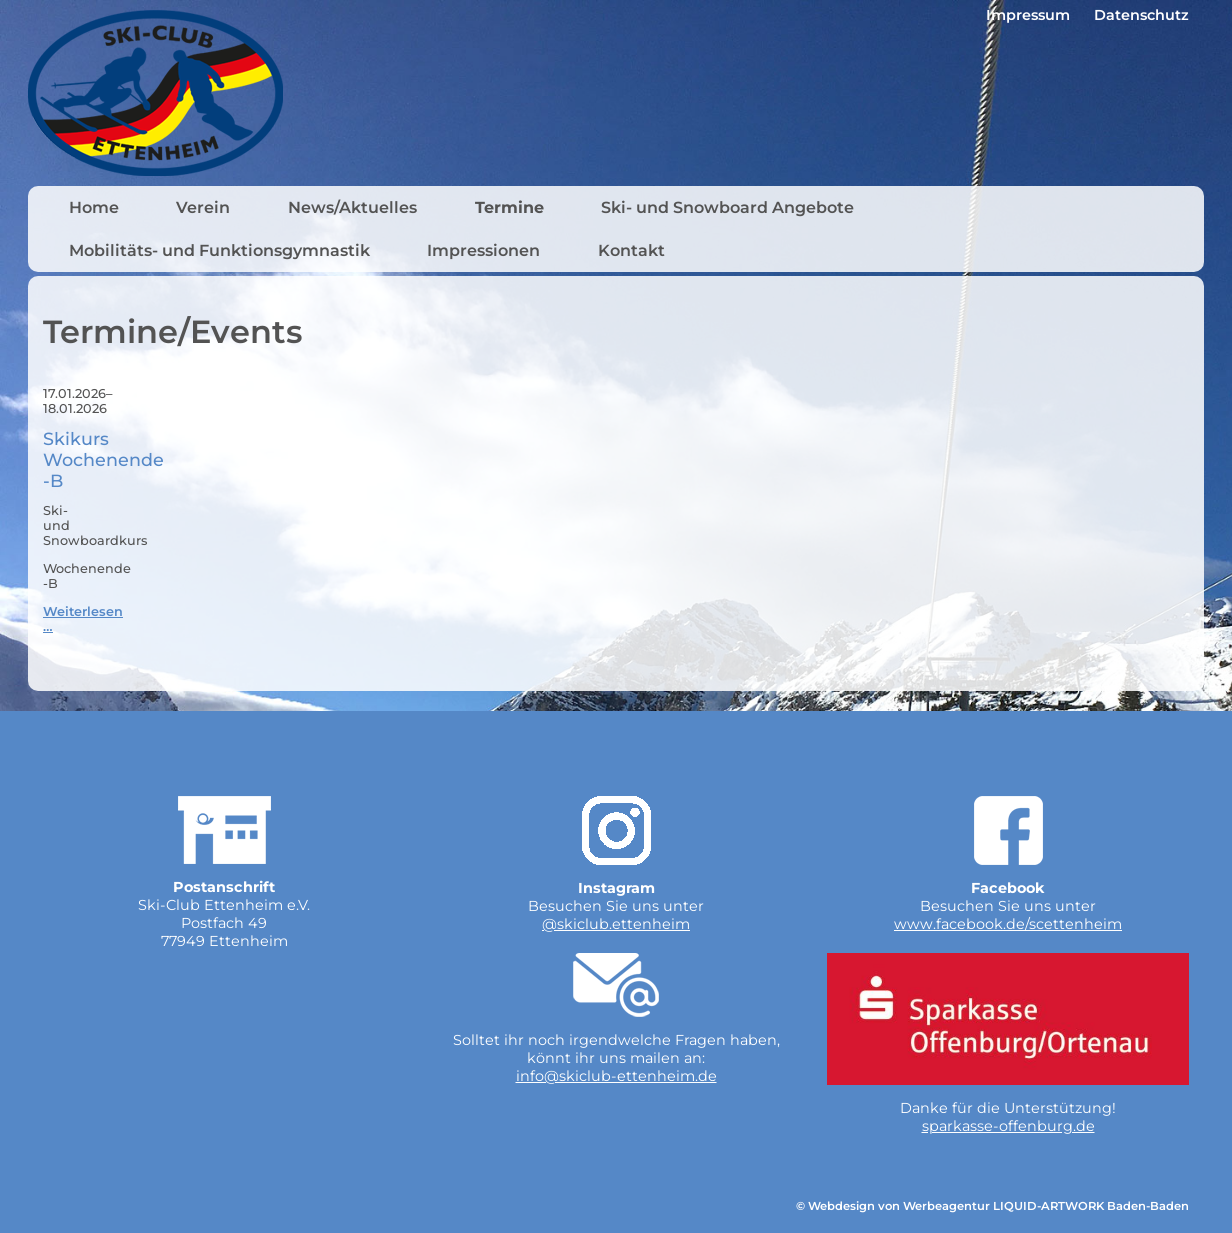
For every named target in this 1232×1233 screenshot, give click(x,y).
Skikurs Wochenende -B (103, 459)
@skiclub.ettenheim (616, 924)
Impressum (1028, 15)
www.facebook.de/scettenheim (1008, 924)
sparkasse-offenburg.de (1008, 1126)
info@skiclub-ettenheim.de (616, 1076)
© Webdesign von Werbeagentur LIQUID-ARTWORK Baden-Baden (992, 1206)
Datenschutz (1141, 15)
